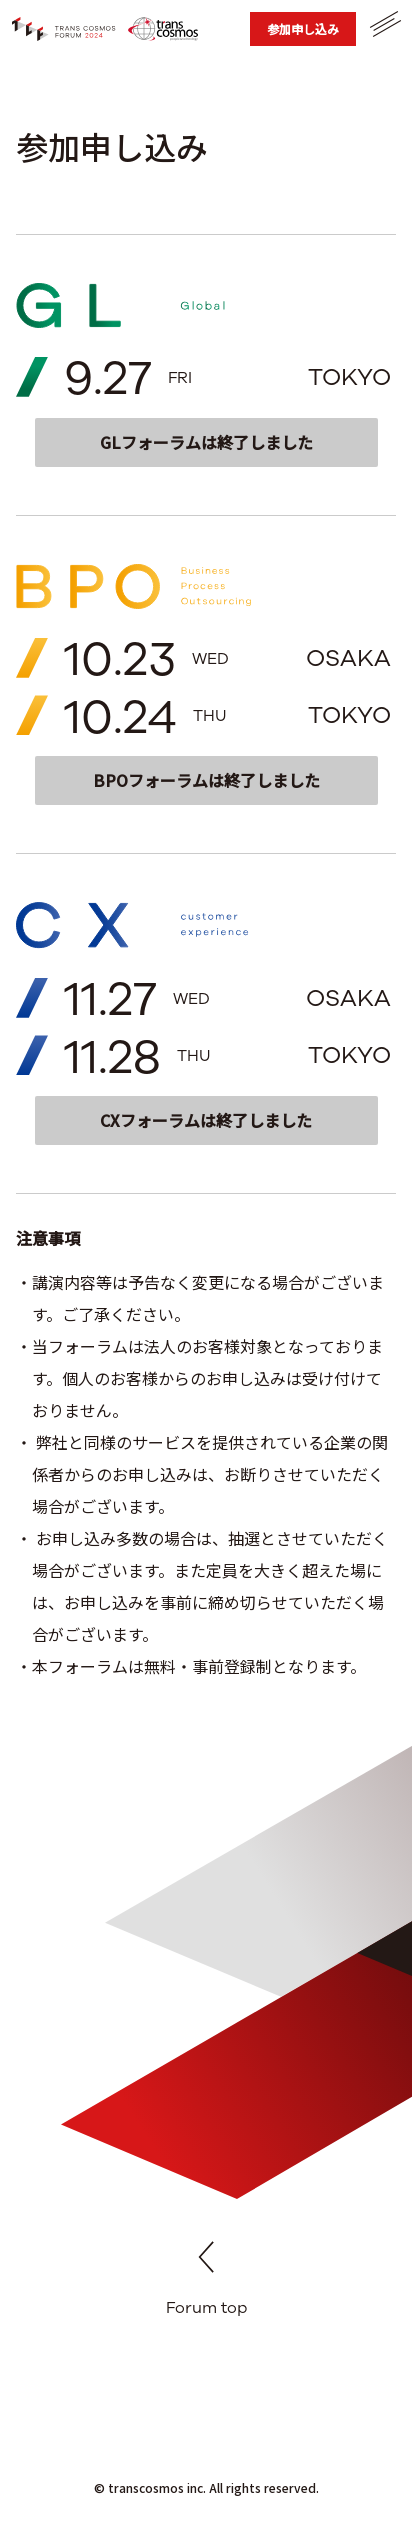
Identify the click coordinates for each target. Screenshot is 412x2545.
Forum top (206, 2281)
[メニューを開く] (384, 24)
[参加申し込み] (303, 29)
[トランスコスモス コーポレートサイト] (163, 29)
